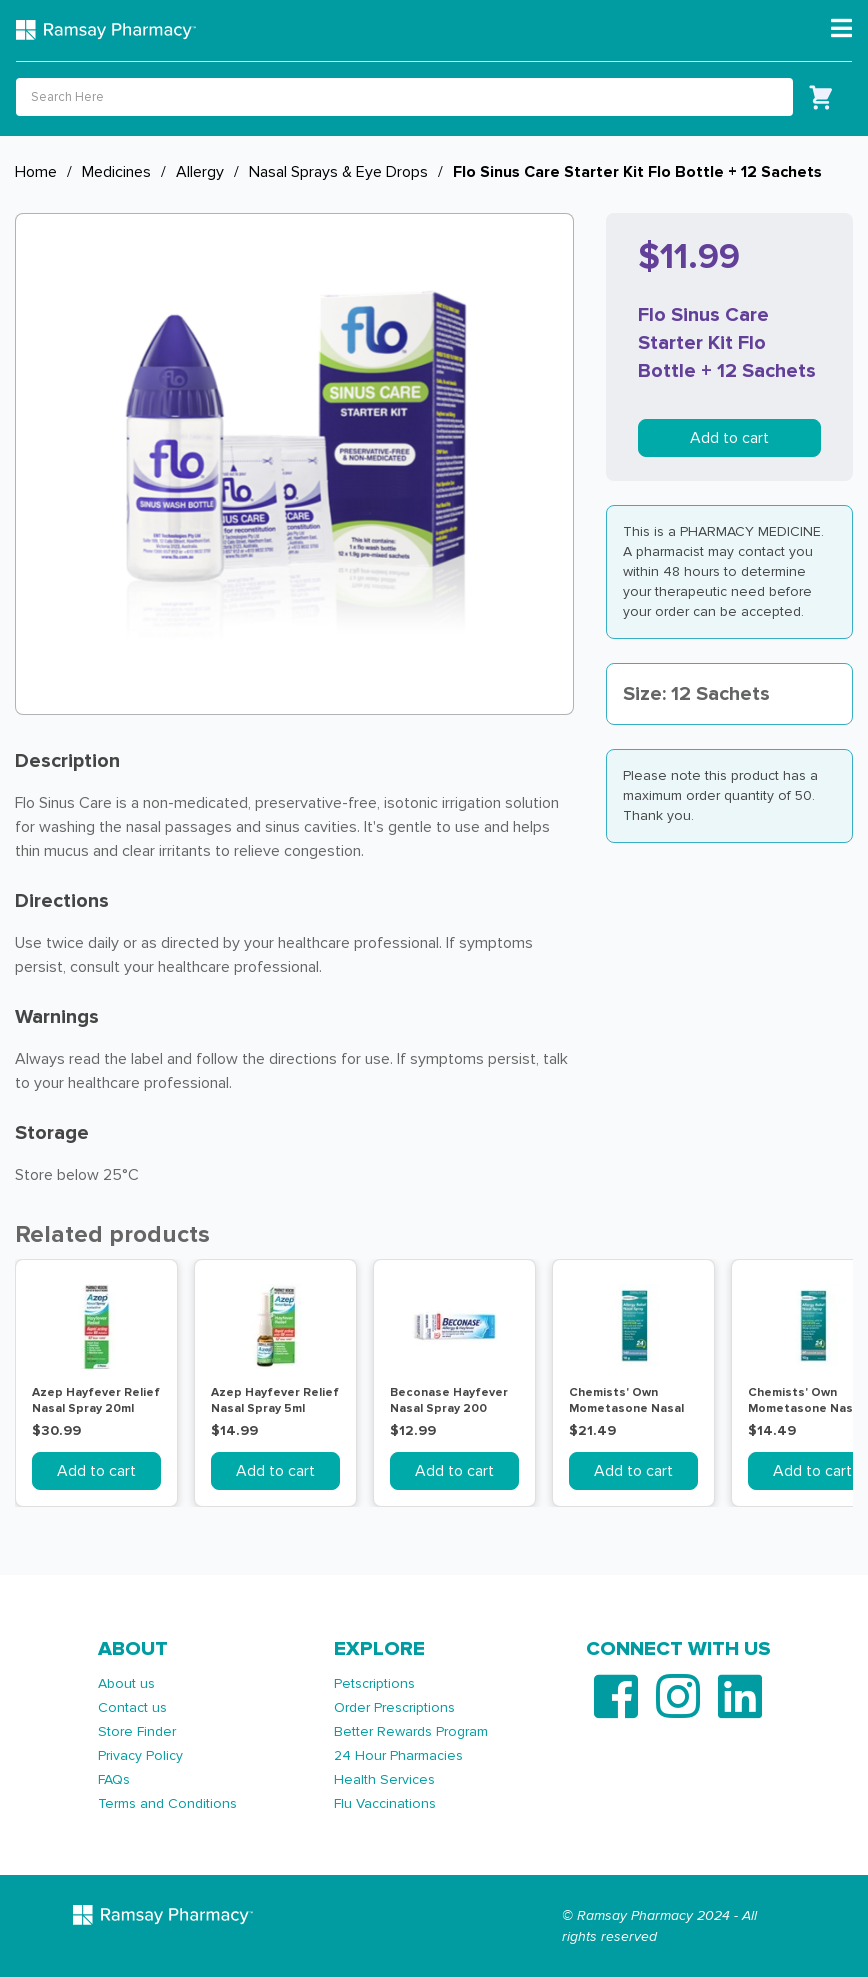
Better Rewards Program (411, 1731)
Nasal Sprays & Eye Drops (338, 172)
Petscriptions (374, 1683)
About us (126, 1683)
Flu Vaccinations (385, 1803)
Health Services (384, 1779)
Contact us (132, 1707)
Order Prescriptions (394, 1707)
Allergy (200, 172)
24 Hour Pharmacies (398, 1755)
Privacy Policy (140, 1755)
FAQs (114, 1779)
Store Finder (137, 1731)
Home (36, 172)
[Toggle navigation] (841, 29)
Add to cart (729, 438)
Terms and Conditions (167, 1803)
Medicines (116, 172)
